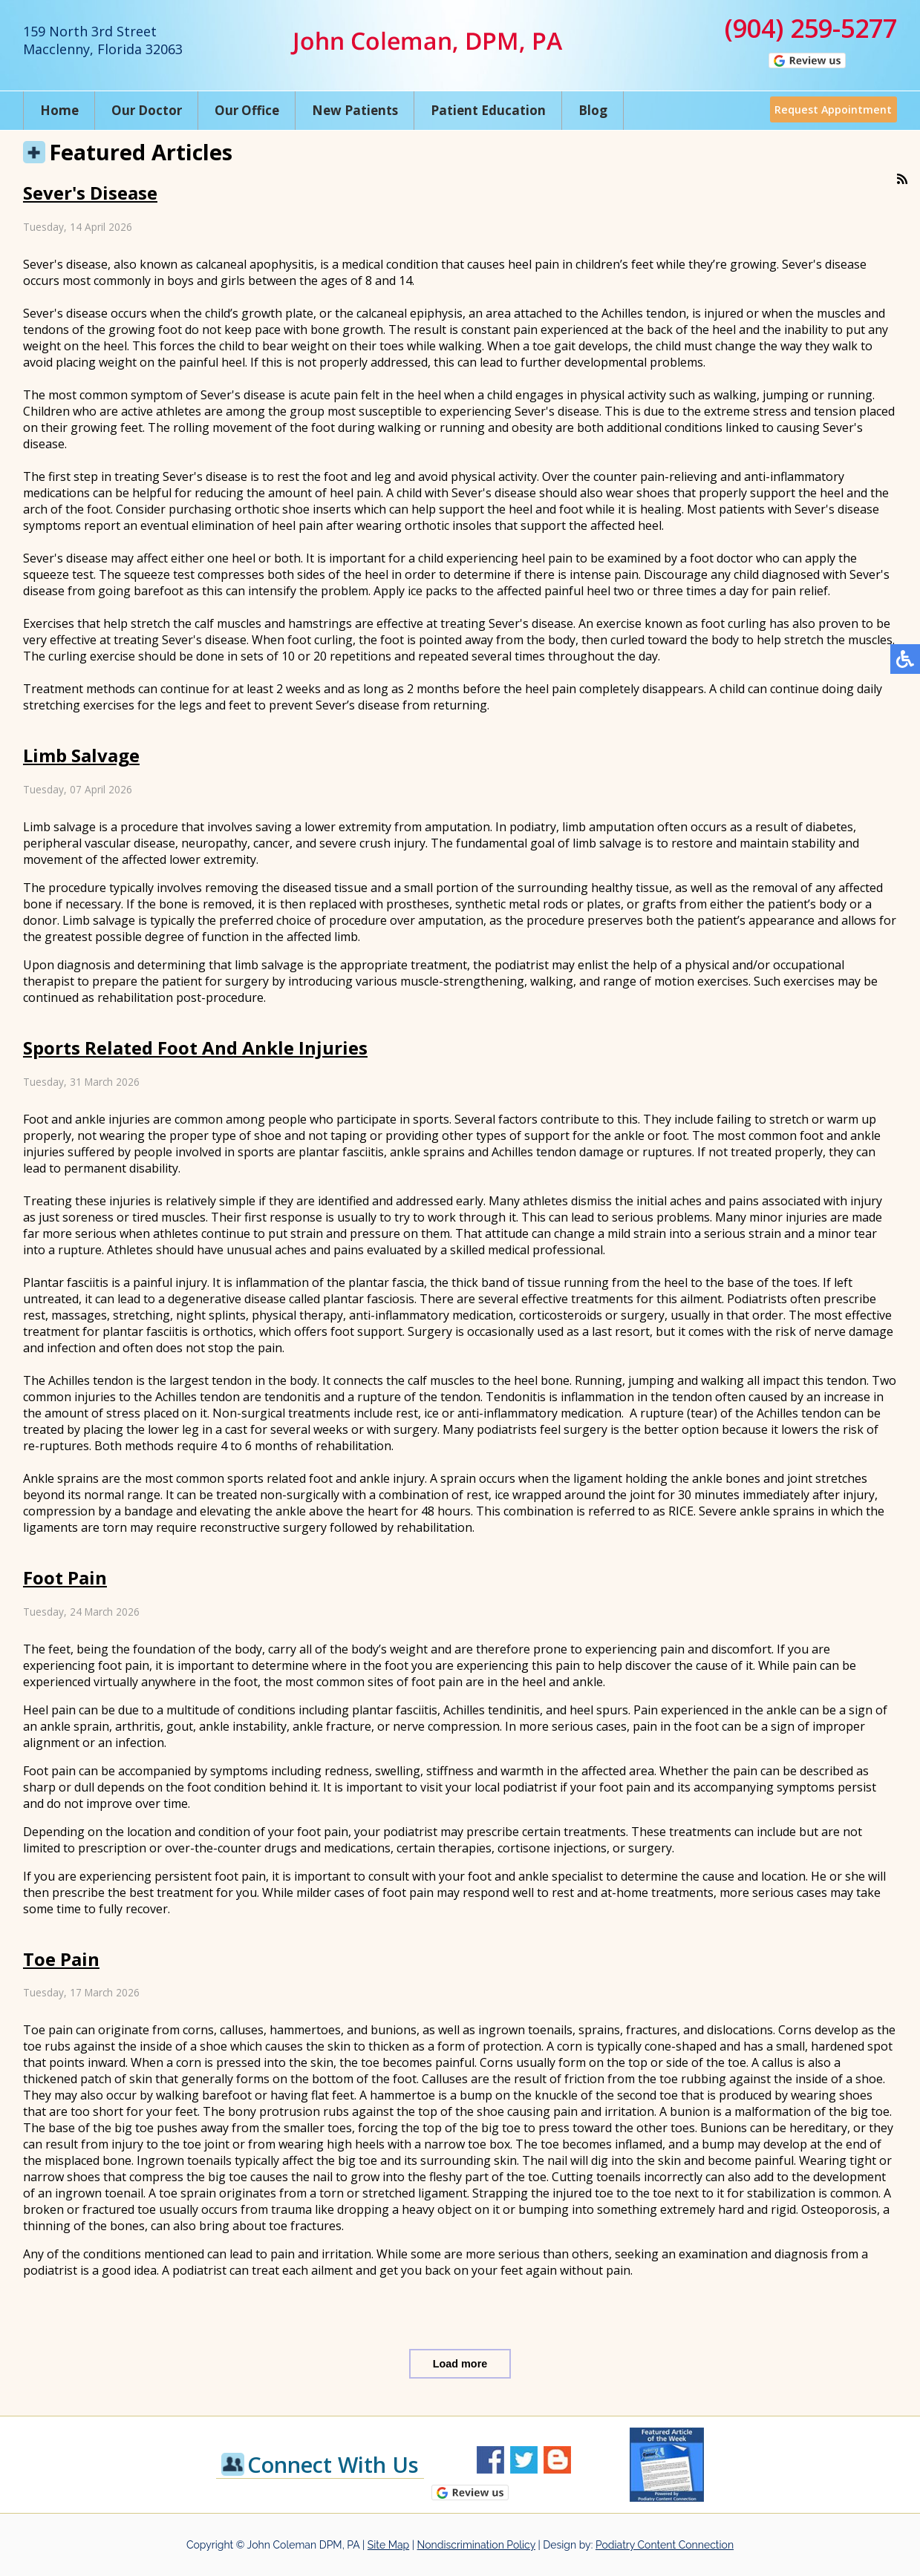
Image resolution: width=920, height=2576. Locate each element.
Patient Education (488, 110)
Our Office (247, 110)
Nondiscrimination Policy (476, 2545)
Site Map (388, 2545)
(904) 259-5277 (811, 28)
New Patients (355, 110)
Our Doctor (146, 110)
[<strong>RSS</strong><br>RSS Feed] (902, 179)
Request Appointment (830, 109)
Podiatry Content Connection (665, 2545)
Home (59, 110)
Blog (592, 110)
